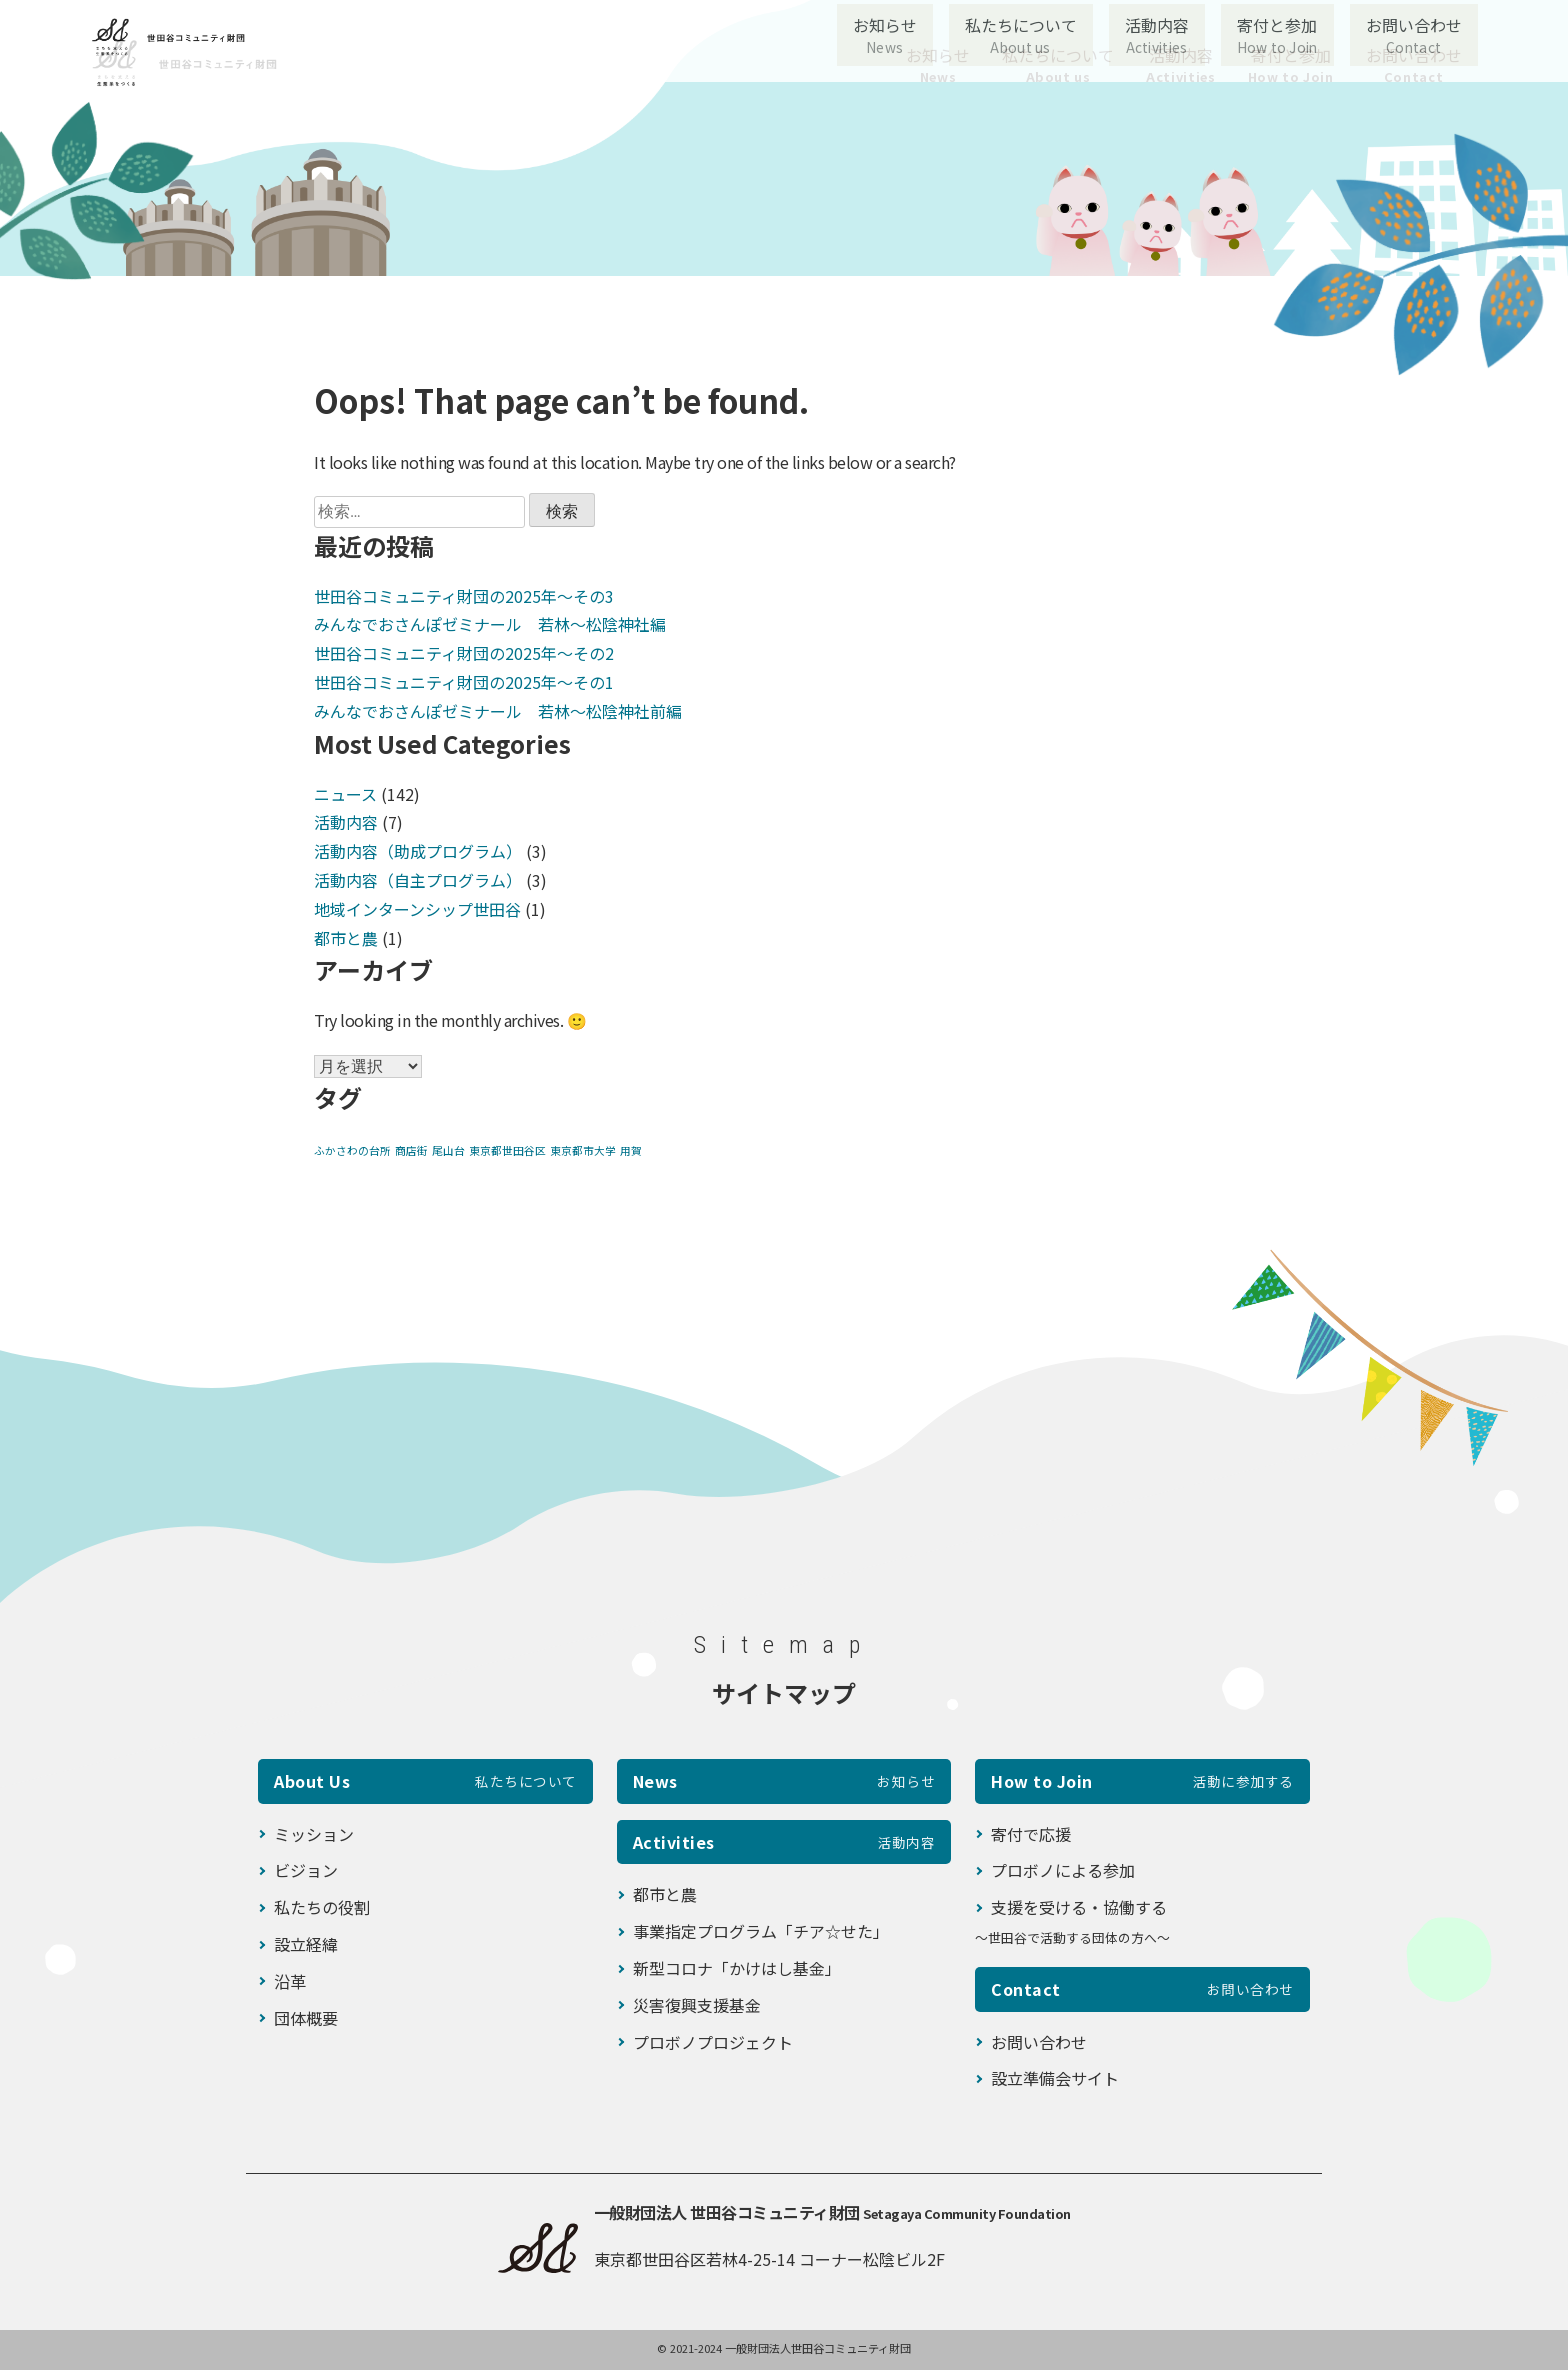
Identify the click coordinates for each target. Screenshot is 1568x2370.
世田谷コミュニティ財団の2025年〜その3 (464, 596)
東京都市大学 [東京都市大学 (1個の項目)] (583, 1150)
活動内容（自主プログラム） (418, 880)
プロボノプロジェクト (713, 2042)
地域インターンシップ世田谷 (417, 909)
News (784, 1781)
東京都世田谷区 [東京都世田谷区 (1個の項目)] (507, 1150)
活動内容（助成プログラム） (418, 851)
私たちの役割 (322, 1907)
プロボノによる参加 (1063, 1870)
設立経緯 (306, 1944)
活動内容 (1180, 64)
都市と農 (346, 938)
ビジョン (306, 1870)
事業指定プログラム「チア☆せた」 (761, 1931)
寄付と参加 (1291, 64)
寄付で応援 (1031, 1834)
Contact (1142, 1989)
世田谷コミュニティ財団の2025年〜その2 (464, 653)
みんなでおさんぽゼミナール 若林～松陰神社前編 (498, 711)
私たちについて (1058, 64)
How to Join (1142, 1781)
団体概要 (306, 2018)
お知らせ (938, 64)
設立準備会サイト (1055, 2078)
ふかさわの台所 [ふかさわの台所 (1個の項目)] (352, 1150)
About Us (425, 1781)
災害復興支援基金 (697, 2005)
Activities (784, 1842)
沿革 (290, 1981)
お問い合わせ (1414, 64)
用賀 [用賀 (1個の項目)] (631, 1150)
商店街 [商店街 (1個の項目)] (411, 1150)
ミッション (314, 1834)
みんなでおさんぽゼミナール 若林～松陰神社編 (490, 624)
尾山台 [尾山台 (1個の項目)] (448, 1150)
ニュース (345, 794)
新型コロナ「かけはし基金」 (737, 1968)
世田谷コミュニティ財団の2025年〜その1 (464, 682)
